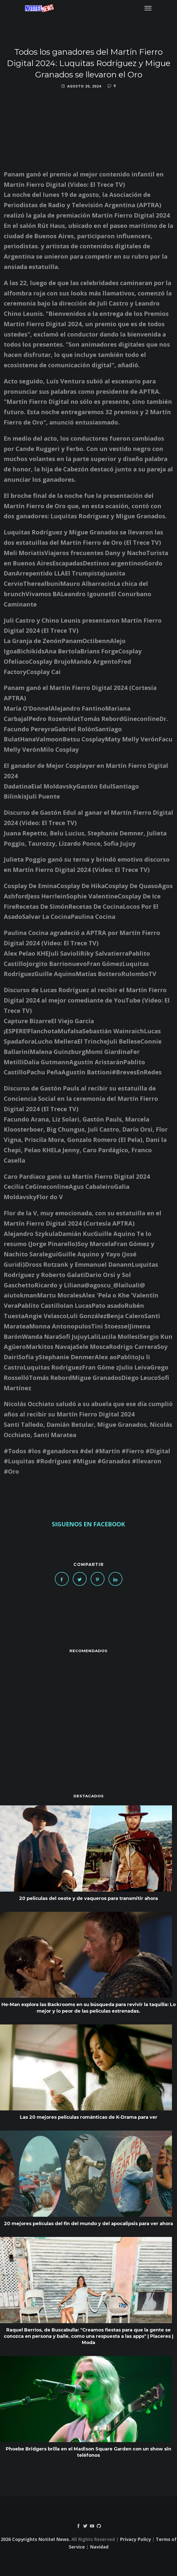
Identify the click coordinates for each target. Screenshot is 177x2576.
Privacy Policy (135, 2539)
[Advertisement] (88, 1713)
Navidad (99, 2547)
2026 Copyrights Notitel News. (35, 2539)
